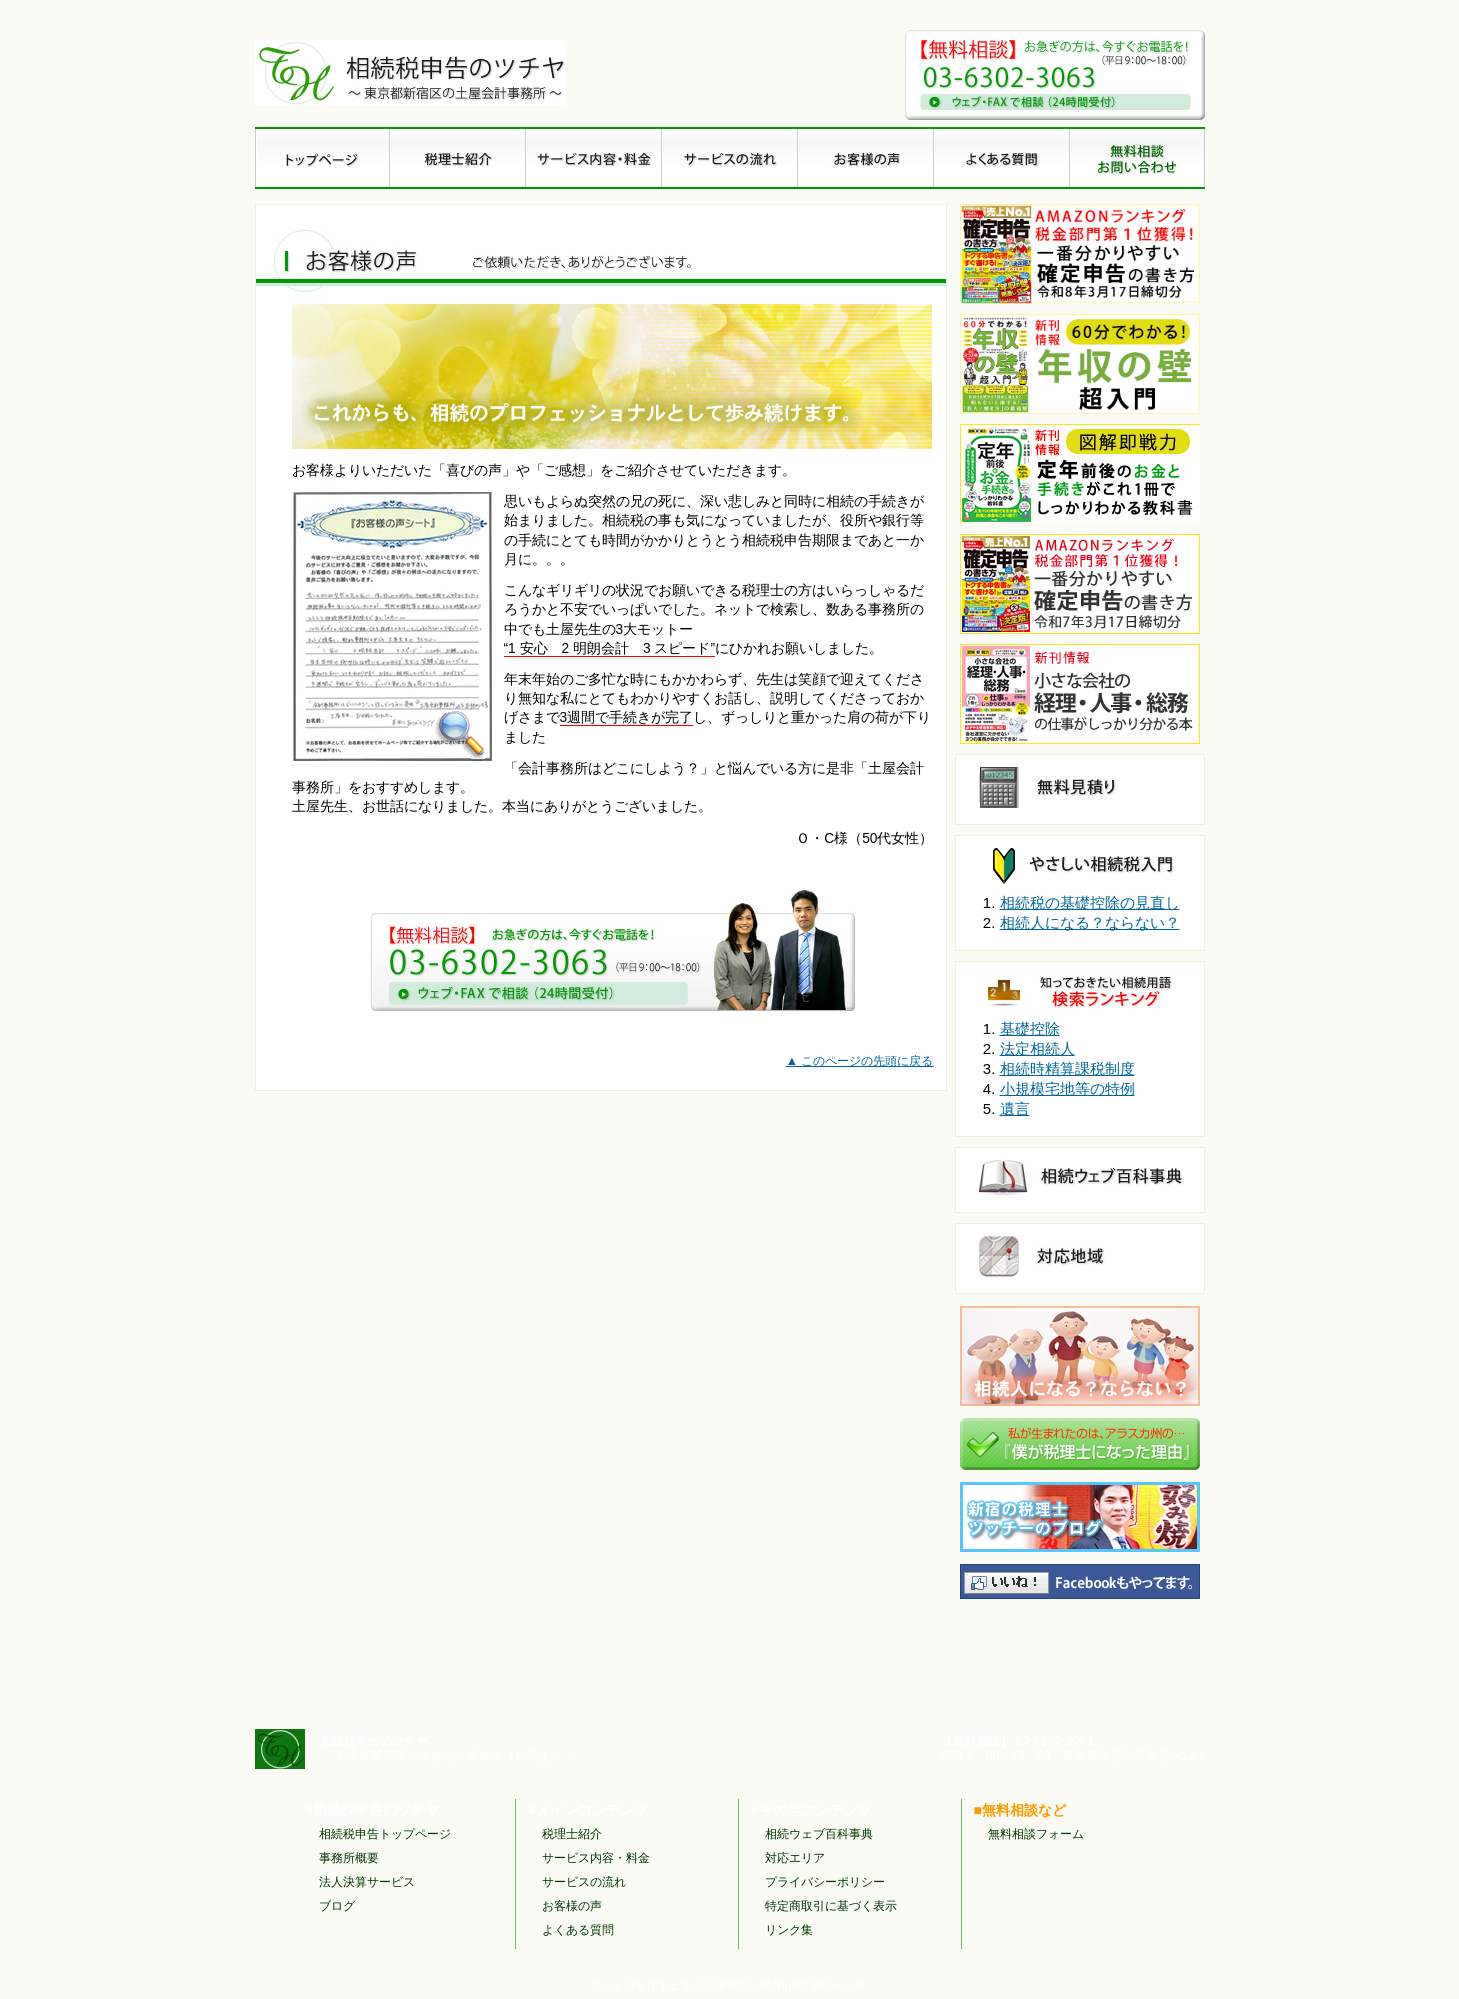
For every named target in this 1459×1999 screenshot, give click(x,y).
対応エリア (795, 1858)
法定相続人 (1037, 1048)
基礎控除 (1030, 1028)
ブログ (337, 1906)
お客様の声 (572, 1906)
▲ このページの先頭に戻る (860, 1061)
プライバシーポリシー (825, 1882)
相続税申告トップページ (385, 1834)
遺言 (1015, 1108)
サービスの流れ (584, 1882)
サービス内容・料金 (596, 1858)
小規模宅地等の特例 (1067, 1088)
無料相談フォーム (1036, 1834)
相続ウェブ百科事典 (819, 1834)
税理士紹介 (572, 1834)
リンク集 (789, 1930)
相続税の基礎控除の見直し (1090, 902)
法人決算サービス (367, 1882)
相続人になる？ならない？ (1090, 922)
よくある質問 (578, 1930)
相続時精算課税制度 (1067, 1068)
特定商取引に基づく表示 (831, 1906)
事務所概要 (349, 1858)
